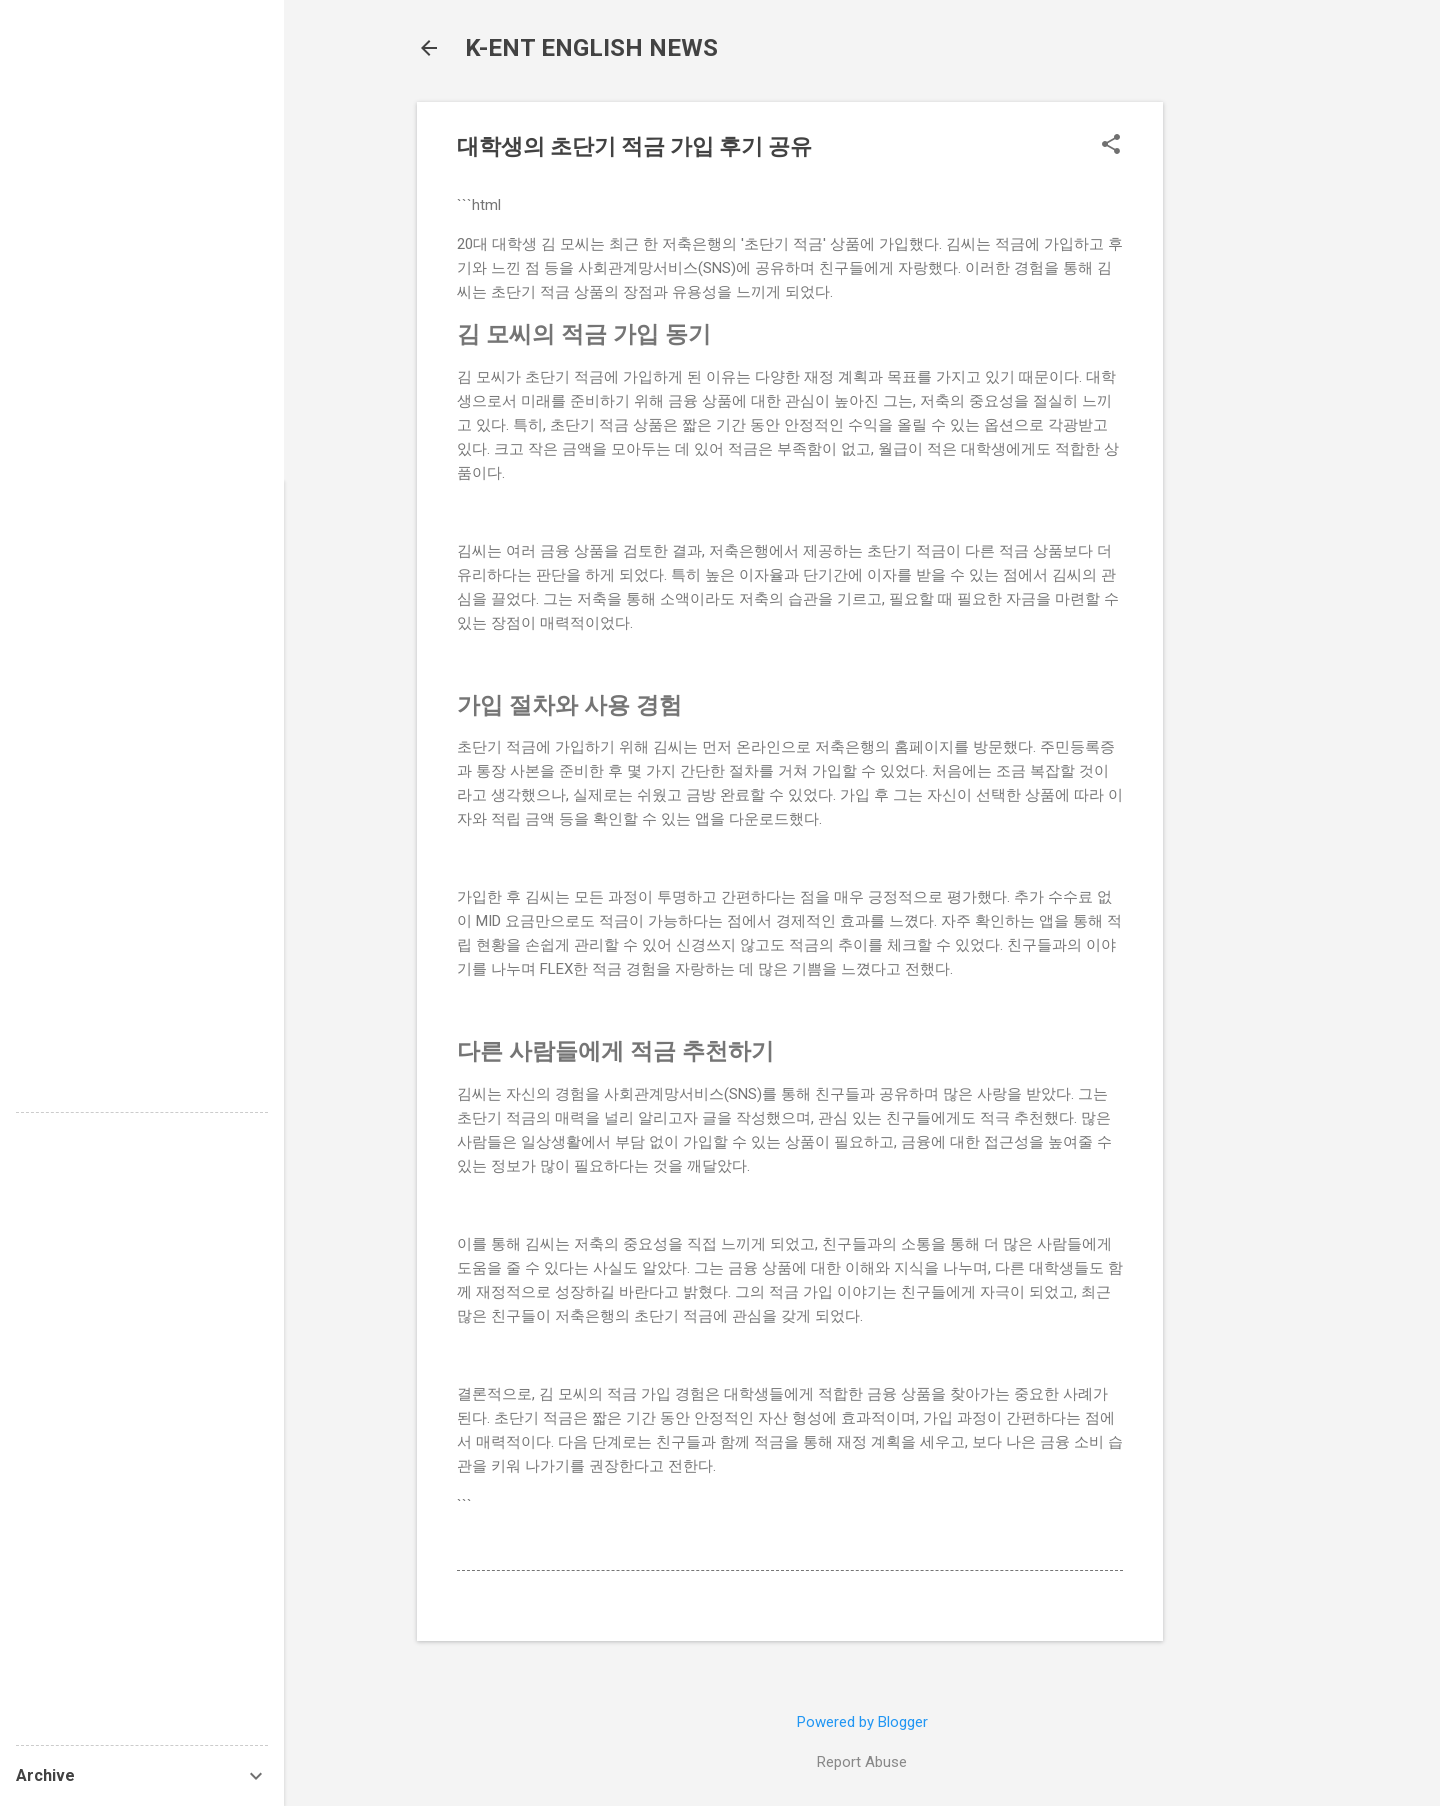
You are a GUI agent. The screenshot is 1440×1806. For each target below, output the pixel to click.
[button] (1111, 146)
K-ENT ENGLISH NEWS (591, 48)
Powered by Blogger (862, 1722)
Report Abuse (862, 1762)
